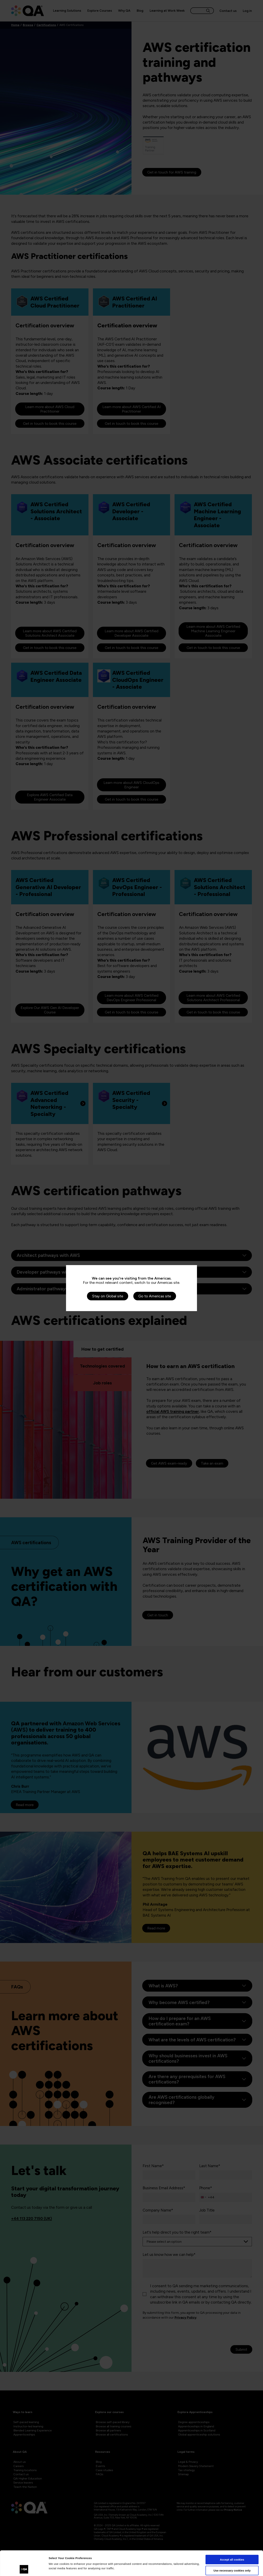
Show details (57, 2568)
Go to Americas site (154, 1296)
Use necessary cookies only (232, 2547)
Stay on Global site (107, 1296)
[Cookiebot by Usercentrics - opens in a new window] (24, 2569)
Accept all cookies (232, 2536)
